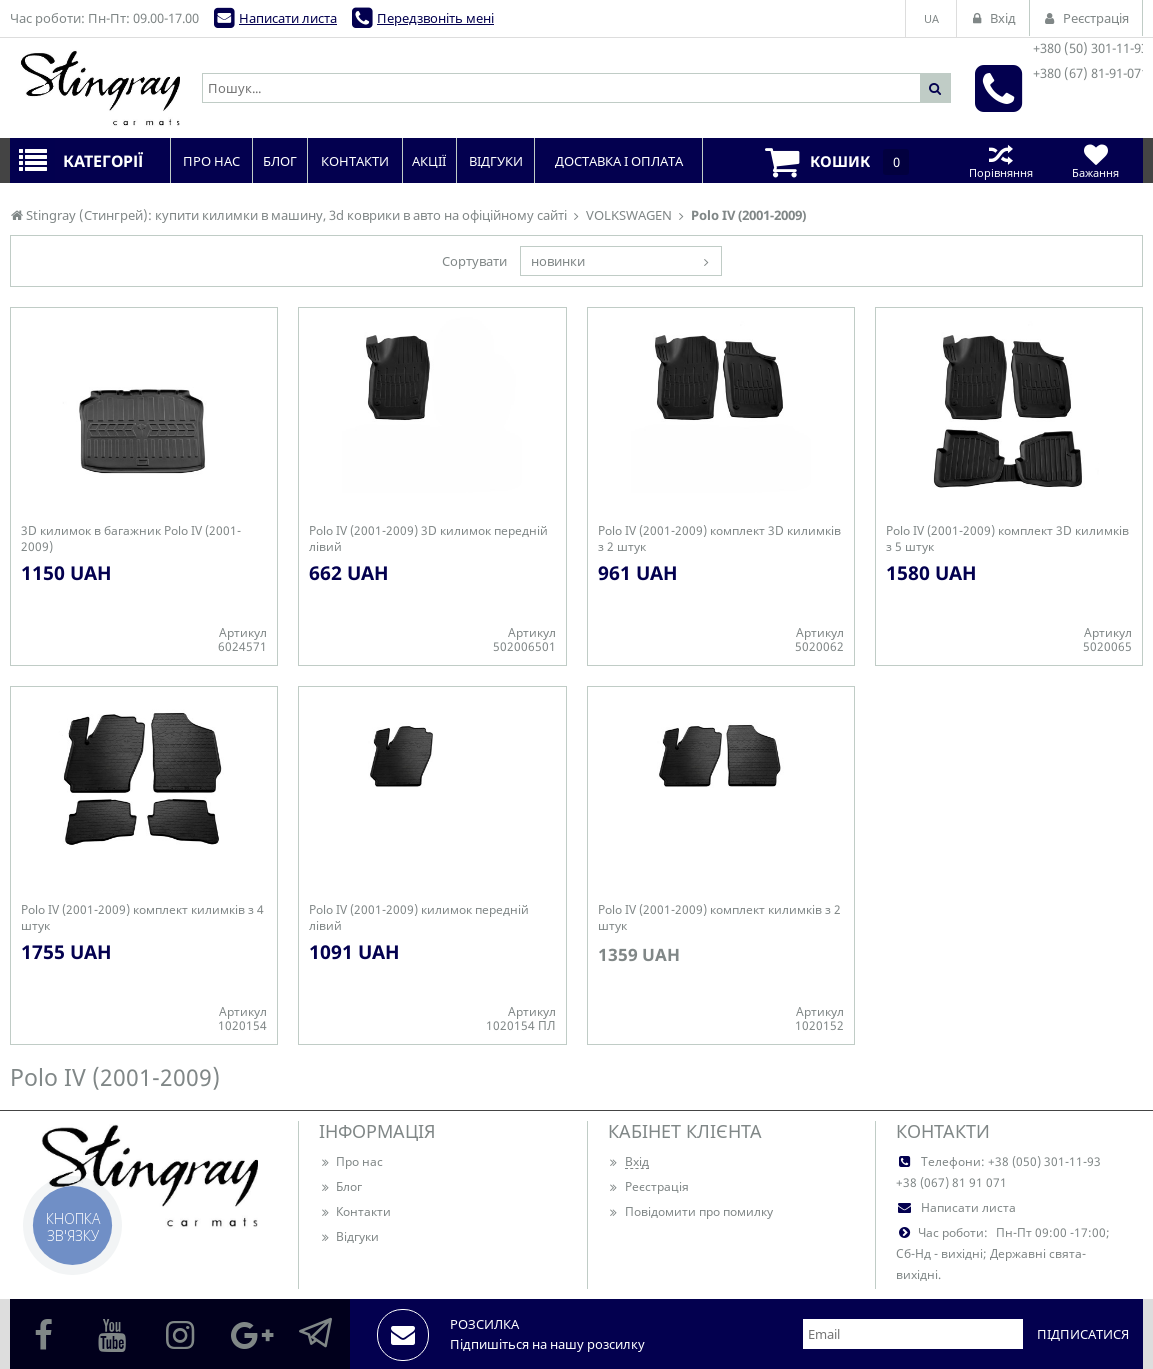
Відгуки (349, 1236)
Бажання (1095, 160)
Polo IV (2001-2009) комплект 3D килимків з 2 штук (719, 539)
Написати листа (288, 18)
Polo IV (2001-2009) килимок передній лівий (419, 918)
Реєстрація (648, 1186)
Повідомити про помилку (690, 1211)
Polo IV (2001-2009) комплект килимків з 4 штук (142, 918)
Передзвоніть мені (435, 18)
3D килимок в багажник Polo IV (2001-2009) (131, 539)
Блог (340, 1186)
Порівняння (1000, 160)
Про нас (351, 1161)
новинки (558, 261)
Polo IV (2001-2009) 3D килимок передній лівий (428, 539)
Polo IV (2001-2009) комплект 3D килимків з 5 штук (1007, 539)
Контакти (355, 1211)
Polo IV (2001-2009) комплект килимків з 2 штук (719, 918)
